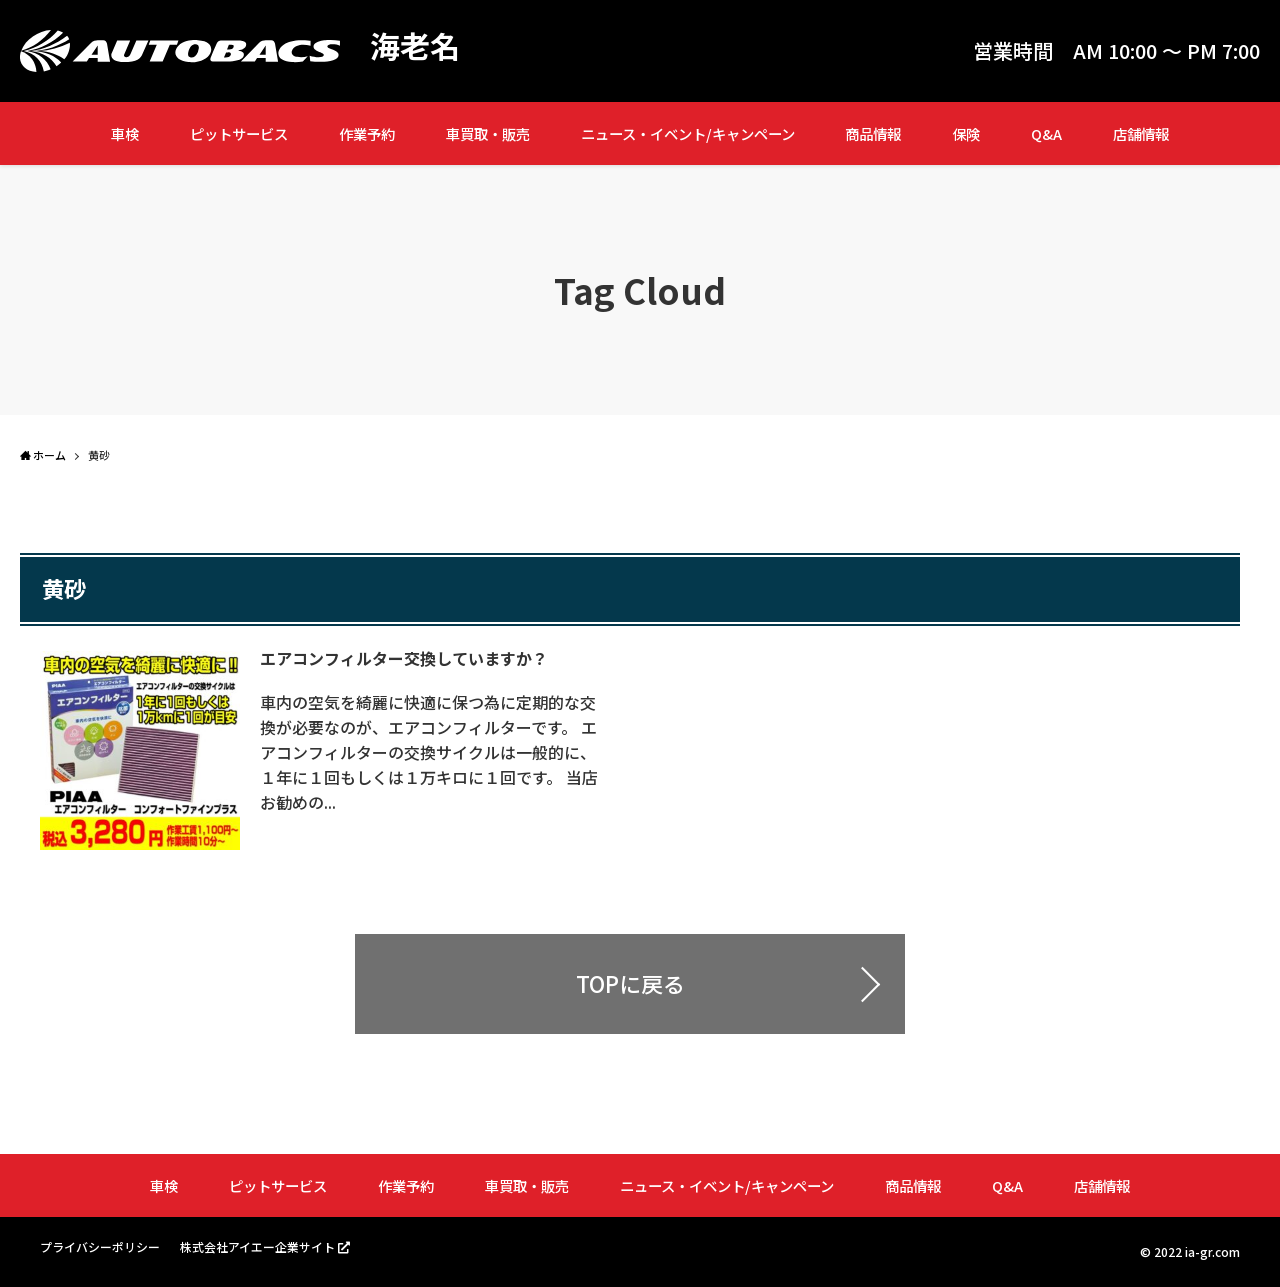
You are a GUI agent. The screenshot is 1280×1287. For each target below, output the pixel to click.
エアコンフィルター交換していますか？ (404, 658)
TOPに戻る (630, 984)
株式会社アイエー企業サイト (257, 1246)
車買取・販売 (488, 133)
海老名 (415, 46)
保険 (966, 133)
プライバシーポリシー (100, 1247)
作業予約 (367, 133)
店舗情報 (1141, 133)
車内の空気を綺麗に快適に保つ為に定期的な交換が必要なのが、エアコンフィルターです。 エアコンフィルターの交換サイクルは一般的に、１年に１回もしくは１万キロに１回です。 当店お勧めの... (429, 750)
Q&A (1046, 133)
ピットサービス (239, 133)
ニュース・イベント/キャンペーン (688, 133)
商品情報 (873, 133)
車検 (125, 133)
